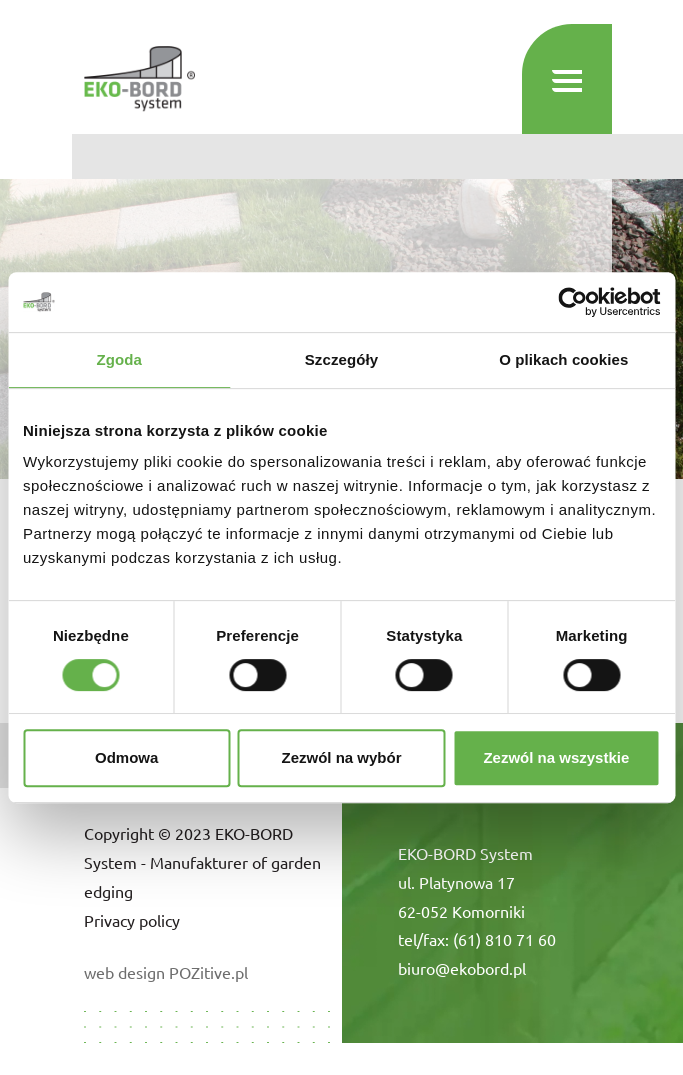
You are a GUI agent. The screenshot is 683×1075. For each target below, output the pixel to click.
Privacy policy (132, 920)
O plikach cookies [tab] (563, 359)
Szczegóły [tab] (341, 359)
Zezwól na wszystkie (556, 757)
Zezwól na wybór (342, 757)
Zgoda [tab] (119, 359)
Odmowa (126, 757)
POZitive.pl (208, 972)
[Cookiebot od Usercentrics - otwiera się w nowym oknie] (572, 302)
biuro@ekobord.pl (462, 968)
